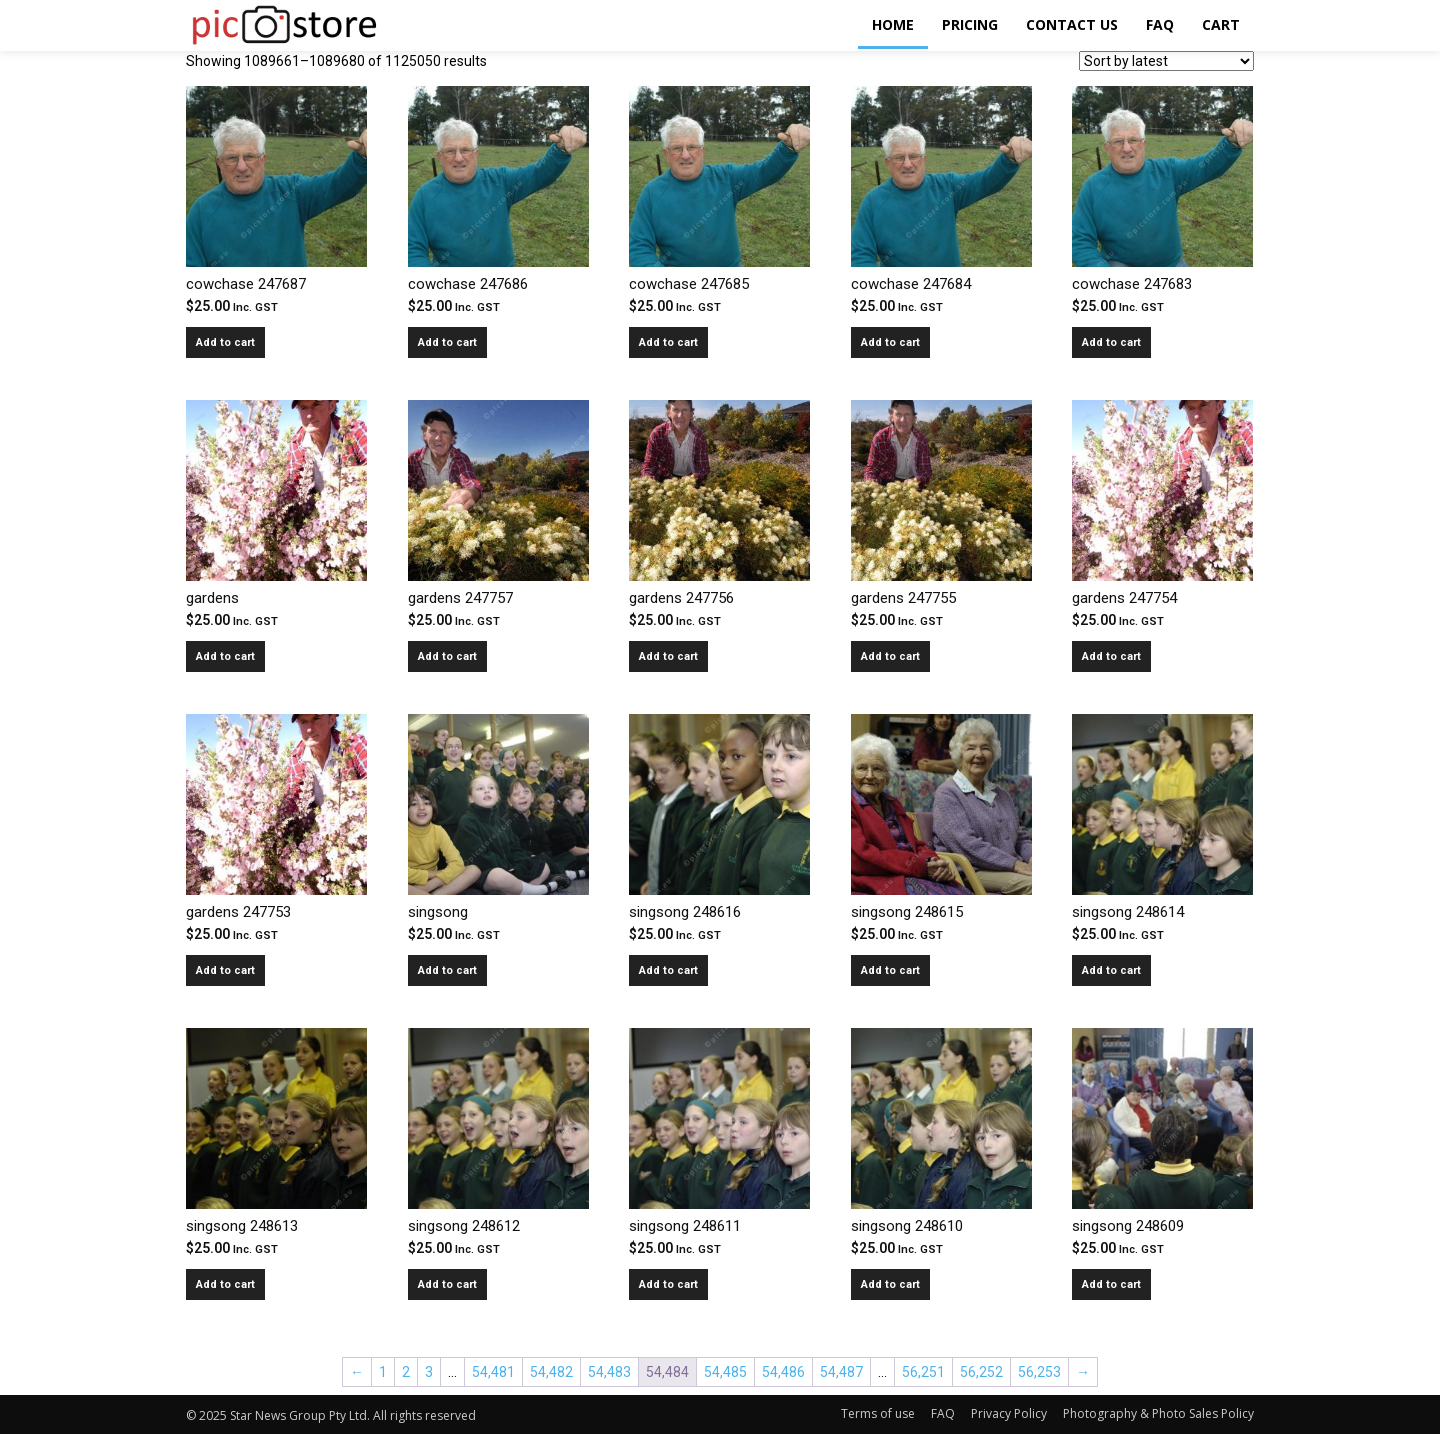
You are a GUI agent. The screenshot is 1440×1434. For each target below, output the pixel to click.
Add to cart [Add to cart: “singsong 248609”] (1111, 1284)
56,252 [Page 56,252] (981, 1372)
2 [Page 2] (406, 1372)
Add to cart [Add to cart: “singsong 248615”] (890, 970)
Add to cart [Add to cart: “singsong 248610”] (890, 1284)
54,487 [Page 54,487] (841, 1372)
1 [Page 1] (383, 1372)
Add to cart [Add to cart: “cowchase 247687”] (225, 342)
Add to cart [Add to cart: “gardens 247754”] (1111, 656)
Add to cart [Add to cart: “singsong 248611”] (668, 1284)
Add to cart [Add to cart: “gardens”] (225, 656)
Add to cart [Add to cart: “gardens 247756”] (668, 656)
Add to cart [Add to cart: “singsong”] (447, 970)
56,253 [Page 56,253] (1039, 1372)
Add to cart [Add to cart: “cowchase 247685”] (668, 342)
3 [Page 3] (429, 1372)
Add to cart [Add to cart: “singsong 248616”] (668, 970)
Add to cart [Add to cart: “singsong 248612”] (447, 1284)
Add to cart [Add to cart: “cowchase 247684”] (890, 342)
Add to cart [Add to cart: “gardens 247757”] (447, 656)
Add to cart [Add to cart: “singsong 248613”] (225, 1284)
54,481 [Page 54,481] (493, 1372)
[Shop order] (1166, 61)
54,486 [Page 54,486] (783, 1372)
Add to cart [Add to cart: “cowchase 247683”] (1111, 342)
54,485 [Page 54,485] (725, 1372)
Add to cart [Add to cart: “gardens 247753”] (225, 970)
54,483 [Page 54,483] (609, 1372)
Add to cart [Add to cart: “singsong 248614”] (1111, 970)
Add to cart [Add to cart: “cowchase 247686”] (447, 342)
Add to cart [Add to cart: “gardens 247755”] (890, 656)
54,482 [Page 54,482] (551, 1372)
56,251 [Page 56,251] (923, 1372)
